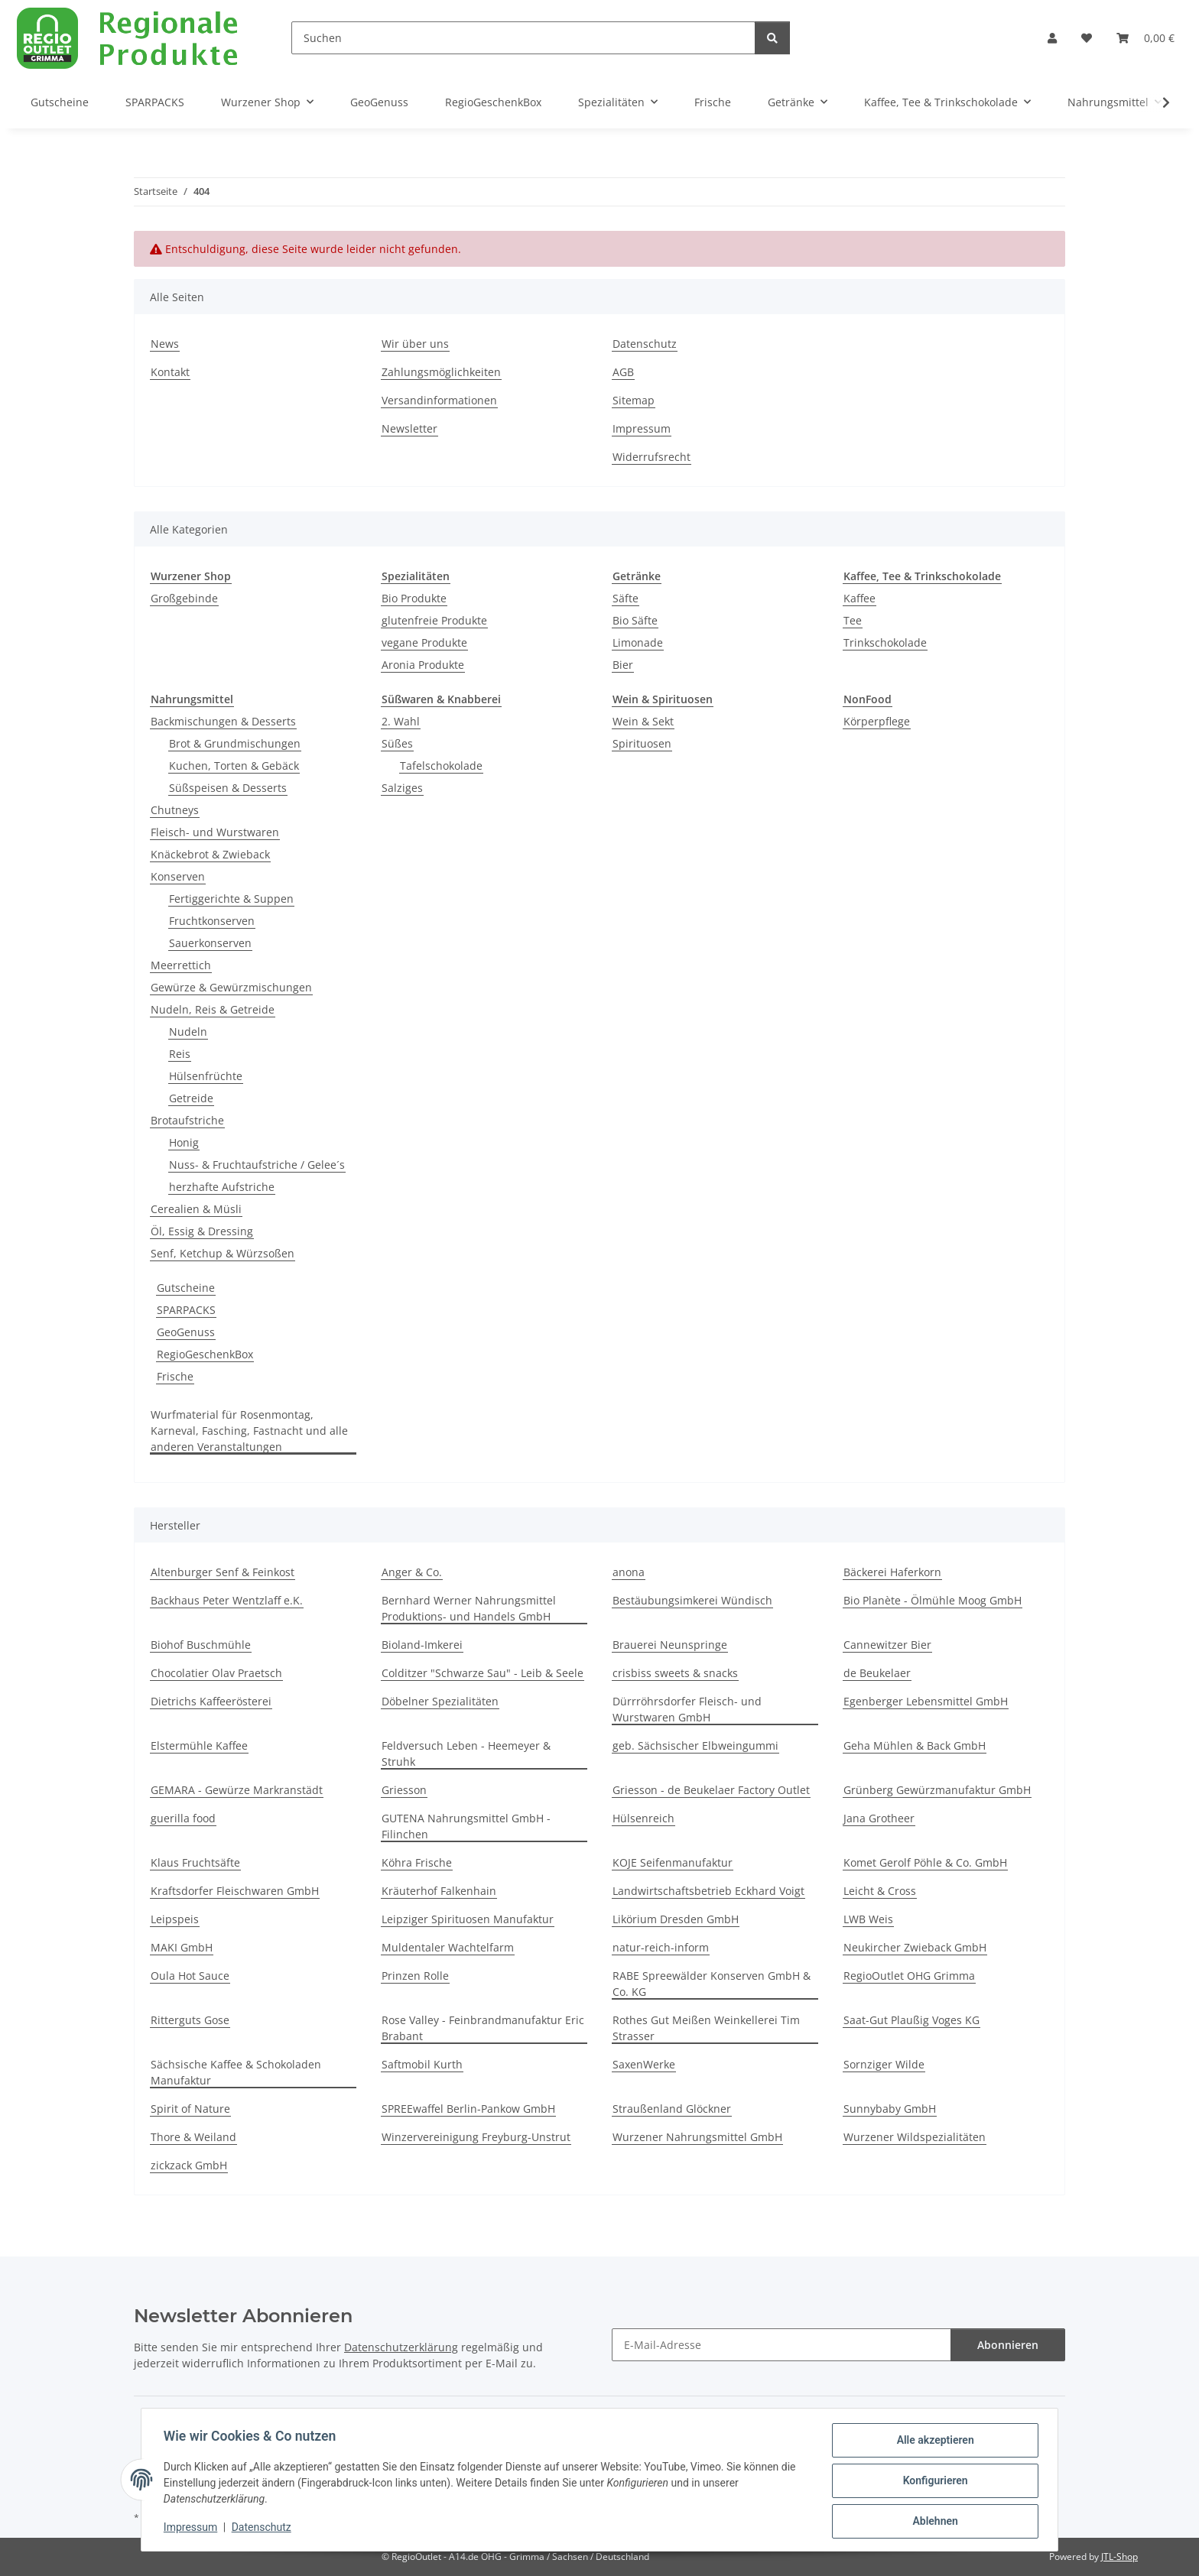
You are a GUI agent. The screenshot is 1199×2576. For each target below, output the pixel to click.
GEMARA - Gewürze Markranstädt (237, 1790)
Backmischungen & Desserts (223, 721)
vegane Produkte (424, 642)
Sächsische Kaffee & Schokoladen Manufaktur (236, 2072)
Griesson (404, 1790)
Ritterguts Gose (190, 2020)
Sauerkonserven (210, 943)
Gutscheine (186, 1287)
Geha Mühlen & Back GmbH (914, 1745)
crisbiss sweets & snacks (675, 1673)
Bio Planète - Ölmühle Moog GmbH (932, 1600)
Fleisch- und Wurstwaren (215, 832)
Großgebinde (184, 598)
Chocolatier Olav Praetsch (216, 1673)
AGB (623, 372)
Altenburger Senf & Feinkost (222, 1572)
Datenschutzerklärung (401, 2347)
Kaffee (859, 598)
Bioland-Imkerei (422, 1644)
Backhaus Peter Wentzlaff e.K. (227, 1600)
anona (628, 1572)
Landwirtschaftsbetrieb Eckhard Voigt (708, 1890)
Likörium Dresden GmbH (675, 1919)
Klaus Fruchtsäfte (195, 1862)
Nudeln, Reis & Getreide (213, 1009)
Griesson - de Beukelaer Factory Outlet (711, 1790)
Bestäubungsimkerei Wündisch (692, 1600)
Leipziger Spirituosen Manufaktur (468, 1919)
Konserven (178, 876)
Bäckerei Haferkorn (892, 1572)
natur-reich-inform (660, 1947)
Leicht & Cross (879, 1890)
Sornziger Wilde (883, 2064)
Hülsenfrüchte (205, 1076)
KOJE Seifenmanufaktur (672, 1862)
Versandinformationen (439, 400)
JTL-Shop (1119, 2556)
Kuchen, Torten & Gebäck (234, 765)
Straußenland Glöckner (671, 2108)
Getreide (191, 1098)
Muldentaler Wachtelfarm (448, 1947)
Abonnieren (1007, 2345)
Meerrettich (181, 965)
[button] (1052, 37)
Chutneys (175, 810)
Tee (852, 620)
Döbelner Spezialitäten (440, 1701)
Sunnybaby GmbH (889, 2108)
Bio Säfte (635, 620)
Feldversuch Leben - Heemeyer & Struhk (466, 1753)
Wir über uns (415, 343)
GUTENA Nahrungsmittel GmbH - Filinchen (466, 1826)
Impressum (192, 2528)
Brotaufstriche (187, 1120)
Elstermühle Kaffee (199, 1745)
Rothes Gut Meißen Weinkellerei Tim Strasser (706, 2028)
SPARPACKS (186, 1310)
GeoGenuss (186, 1332)
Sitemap (633, 400)
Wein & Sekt (643, 721)
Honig (184, 1142)
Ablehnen (932, 2522)
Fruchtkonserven (212, 920)
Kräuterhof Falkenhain (439, 1890)
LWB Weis (868, 1919)
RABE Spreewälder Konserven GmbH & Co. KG (711, 1983)
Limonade (637, 642)
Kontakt (170, 372)
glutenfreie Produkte (434, 620)
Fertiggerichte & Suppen (231, 898)
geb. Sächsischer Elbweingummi (695, 1745)
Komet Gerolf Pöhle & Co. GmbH (925, 1862)
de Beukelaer (877, 1673)
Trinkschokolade (885, 642)
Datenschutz (264, 2528)
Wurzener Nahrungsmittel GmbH (697, 2137)
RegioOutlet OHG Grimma (909, 1975)
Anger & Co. (412, 1572)
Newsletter (409, 428)
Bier (622, 664)
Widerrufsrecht (651, 456)
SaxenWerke (643, 2064)
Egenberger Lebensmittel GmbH (925, 1701)
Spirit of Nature (190, 2108)
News (165, 343)
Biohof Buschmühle (201, 1644)
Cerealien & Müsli (196, 1209)
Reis (179, 1053)
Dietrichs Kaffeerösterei (211, 1701)
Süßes (397, 743)
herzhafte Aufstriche (222, 1186)
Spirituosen (641, 743)
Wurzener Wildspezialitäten (914, 2137)
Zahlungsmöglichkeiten (441, 372)
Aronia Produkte (423, 664)
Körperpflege (876, 721)
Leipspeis (175, 1919)
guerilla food (183, 1818)
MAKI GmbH (182, 1947)
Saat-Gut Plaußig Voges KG (911, 2020)
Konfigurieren (932, 2482)
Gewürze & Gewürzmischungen (231, 987)
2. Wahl (401, 721)
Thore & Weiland (193, 2137)
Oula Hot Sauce (190, 1975)
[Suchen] (523, 37)
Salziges (402, 787)
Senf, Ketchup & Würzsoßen (222, 1253)
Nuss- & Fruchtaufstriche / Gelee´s (257, 1164)
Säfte (625, 598)
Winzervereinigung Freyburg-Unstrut (476, 2137)
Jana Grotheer (879, 1818)
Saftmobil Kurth (422, 2064)
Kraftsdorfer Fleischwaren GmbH (235, 1890)
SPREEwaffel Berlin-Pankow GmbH (468, 2108)
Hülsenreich (643, 1818)
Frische (175, 1376)
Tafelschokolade (441, 765)
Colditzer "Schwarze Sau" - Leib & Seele (482, 1673)
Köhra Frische (417, 1862)
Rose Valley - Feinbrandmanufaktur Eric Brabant (483, 2028)
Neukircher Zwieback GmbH (914, 1947)
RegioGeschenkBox (205, 1354)
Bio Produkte (414, 598)
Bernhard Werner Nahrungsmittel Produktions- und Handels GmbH (469, 1608)
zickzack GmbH (189, 2165)
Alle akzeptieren (932, 2442)
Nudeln (188, 1031)
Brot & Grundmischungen (235, 743)
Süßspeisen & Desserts (228, 787)
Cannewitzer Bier (887, 1644)
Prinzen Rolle (415, 1975)
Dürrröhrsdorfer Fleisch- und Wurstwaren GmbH (687, 1709)
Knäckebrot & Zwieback (210, 854)
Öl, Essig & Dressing (202, 1231)
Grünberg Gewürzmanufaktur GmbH (937, 1790)
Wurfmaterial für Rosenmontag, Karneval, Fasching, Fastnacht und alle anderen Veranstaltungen (249, 1430)
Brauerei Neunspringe (669, 1644)
